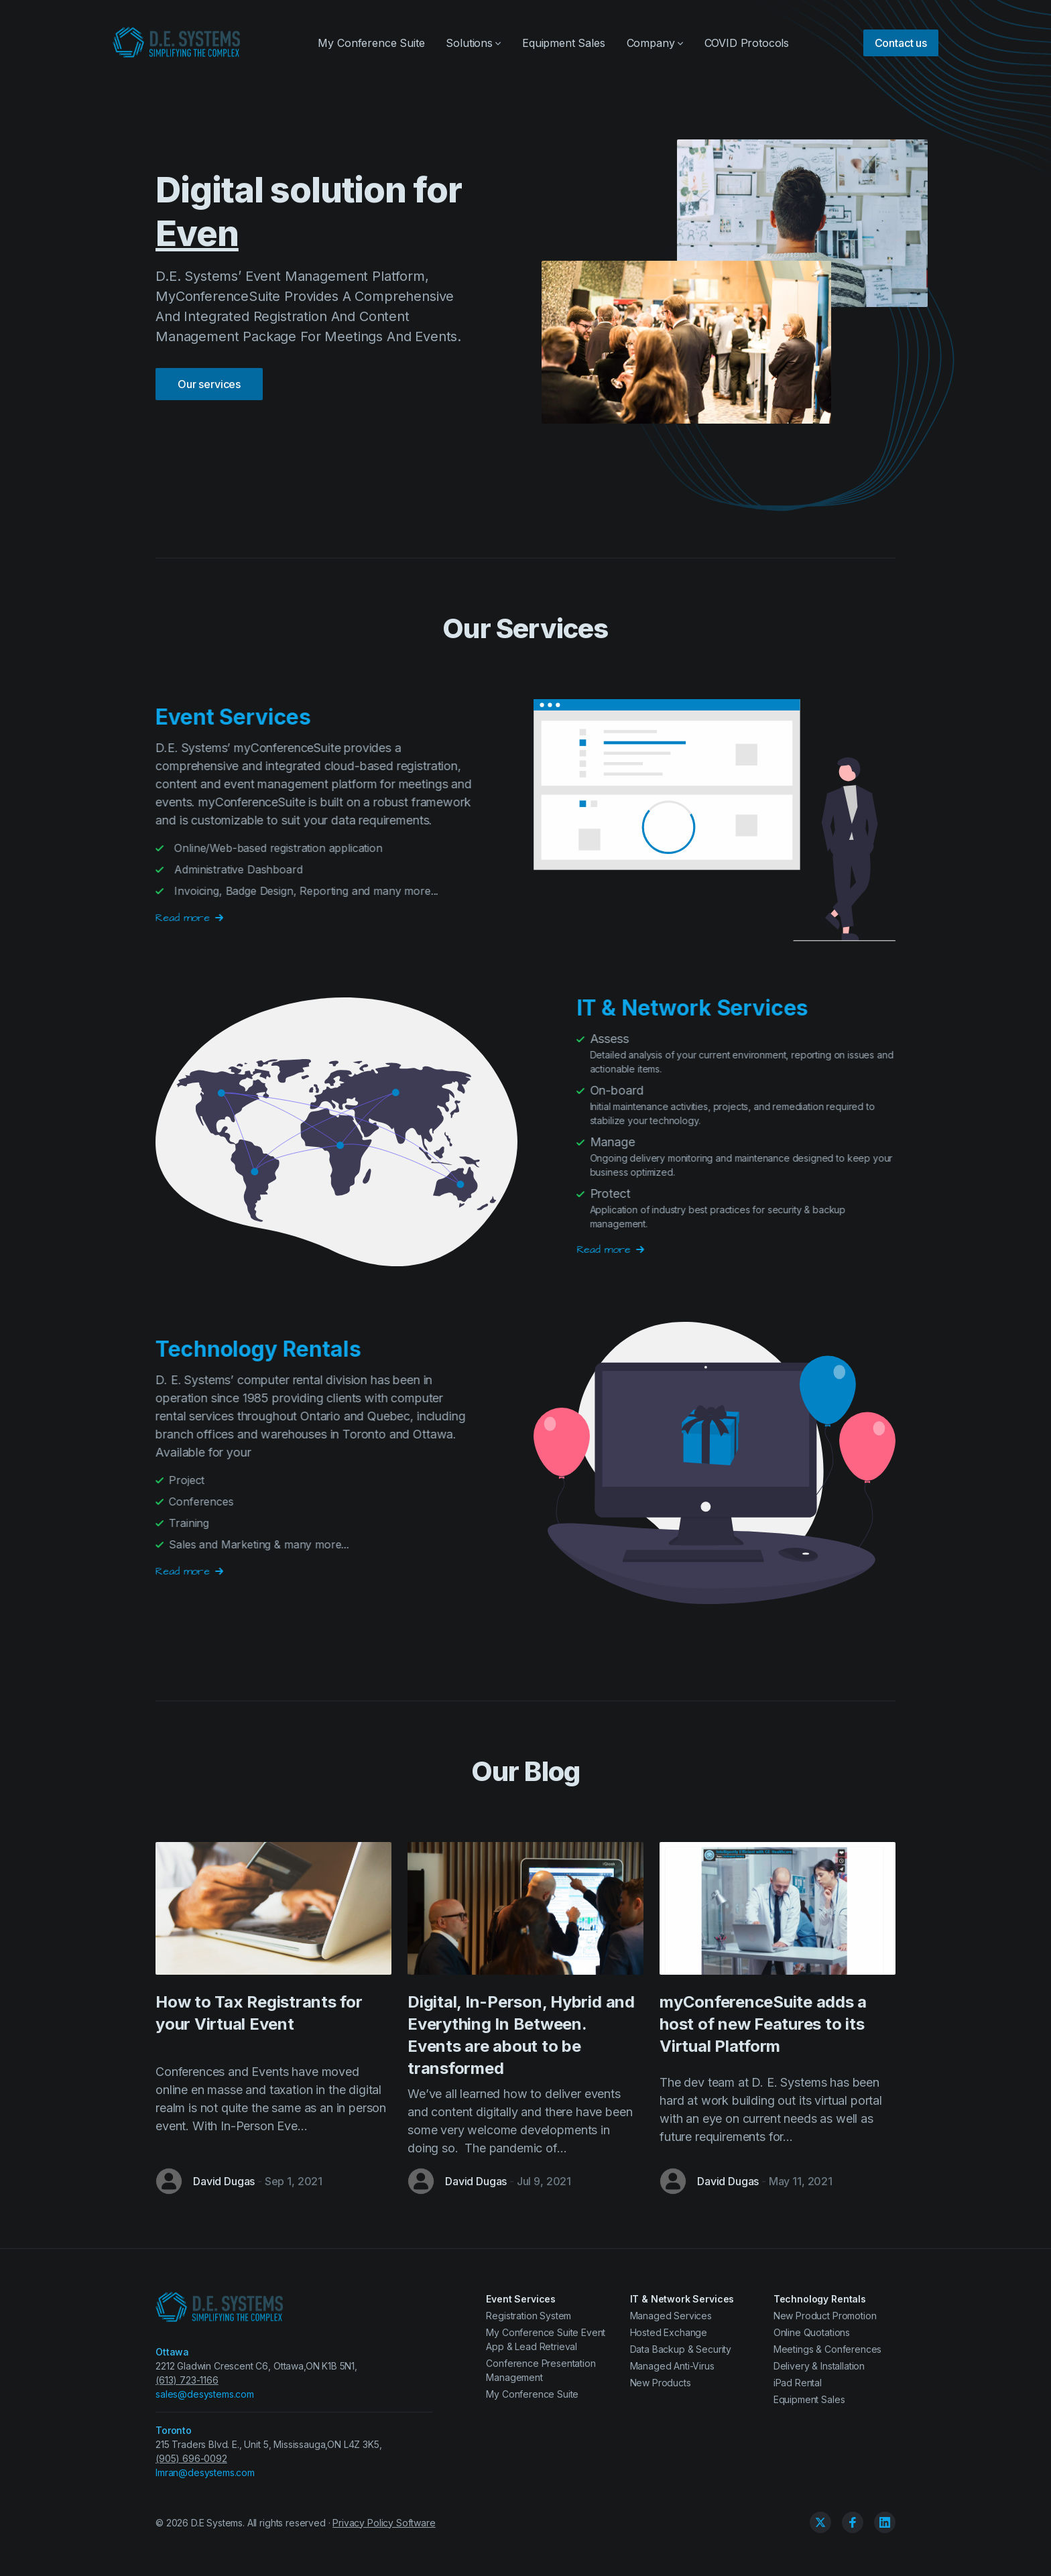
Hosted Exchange (669, 2332)
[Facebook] (852, 2522)
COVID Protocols (747, 43)
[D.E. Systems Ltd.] (177, 42)
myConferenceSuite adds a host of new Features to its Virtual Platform (763, 2024)
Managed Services (671, 2315)
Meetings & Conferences (827, 2349)
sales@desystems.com (205, 2394)
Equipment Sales (563, 43)
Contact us (901, 43)
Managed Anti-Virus (672, 2366)
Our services (209, 362)
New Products (660, 2382)
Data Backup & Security (680, 2349)
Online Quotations (812, 2332)
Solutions (473, 43)
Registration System (528, 2315)
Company (655, 43)
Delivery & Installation (819, 2366)
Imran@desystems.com (205, 2472)
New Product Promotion (825, 2315)
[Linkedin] (884, 2522)
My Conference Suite (371, 43)
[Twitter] (820, 2522)
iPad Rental (798, 2382)
